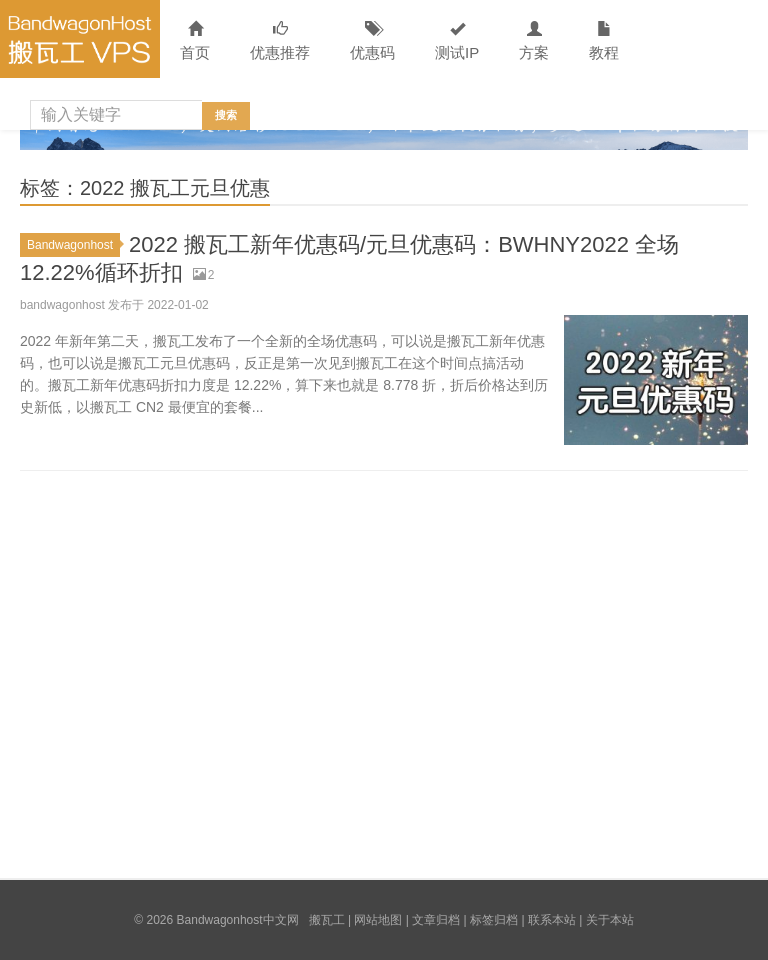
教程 (604, 41)
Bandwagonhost (73, 245)
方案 (534, 41)
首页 (195, 41)
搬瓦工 (327, 920)
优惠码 (372, 41)
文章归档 (436, 920)
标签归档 (494, 920)
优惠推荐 (280, 41)
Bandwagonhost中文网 (80, 39)
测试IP (457, 41)
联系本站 (552, 920)
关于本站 (610, 920)
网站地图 (378, 920)
